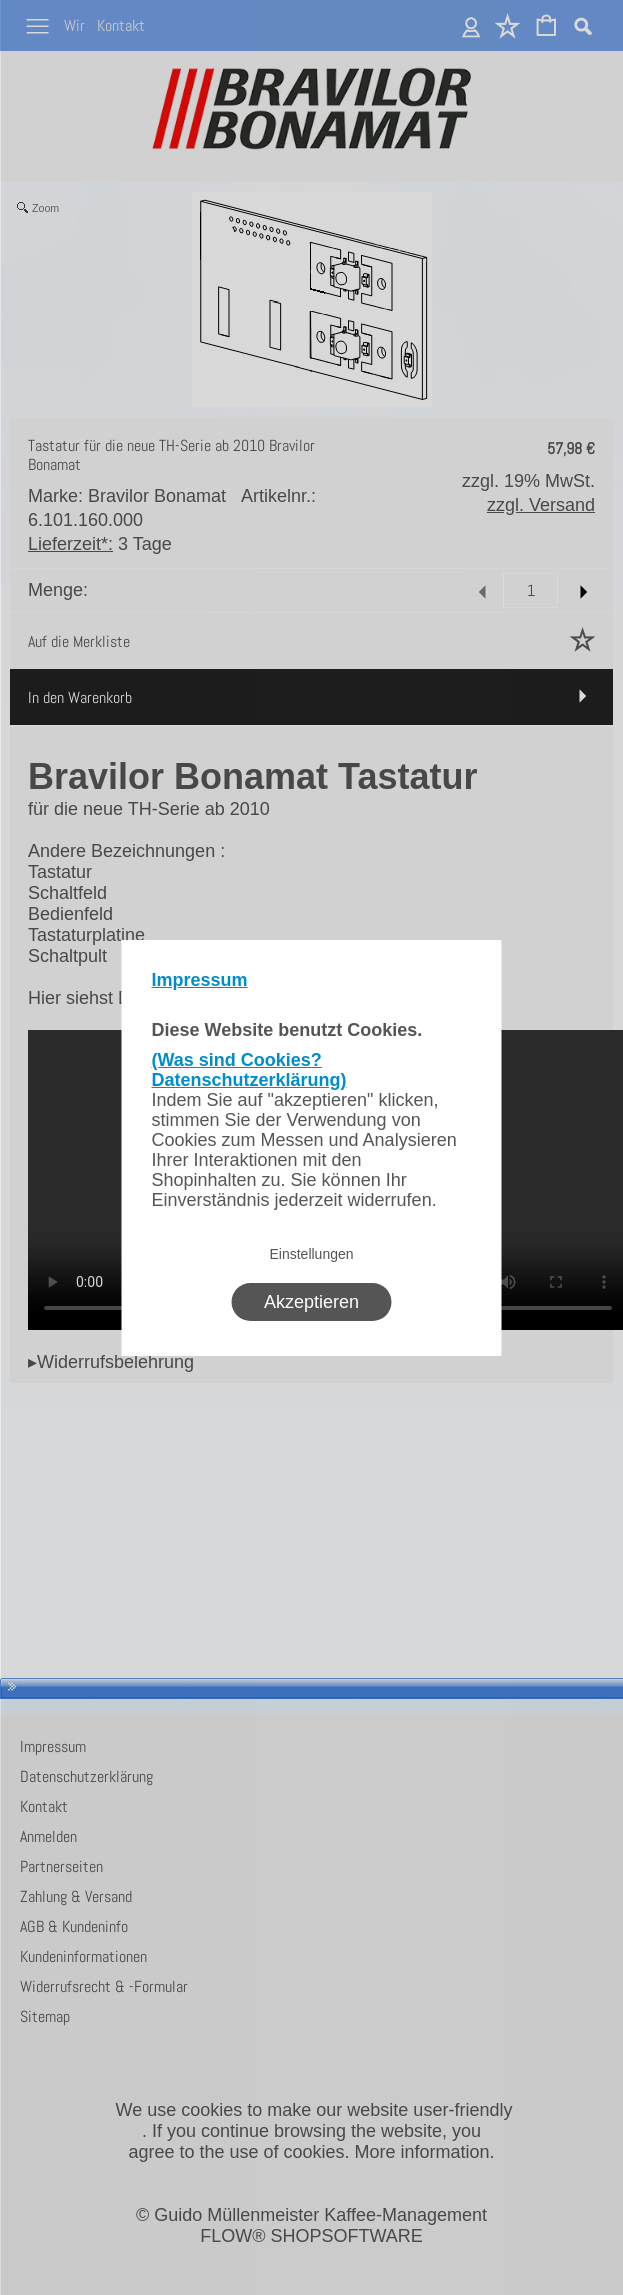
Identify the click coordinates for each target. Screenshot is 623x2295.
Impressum (200, 980)
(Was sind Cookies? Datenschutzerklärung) (249, 1070)
